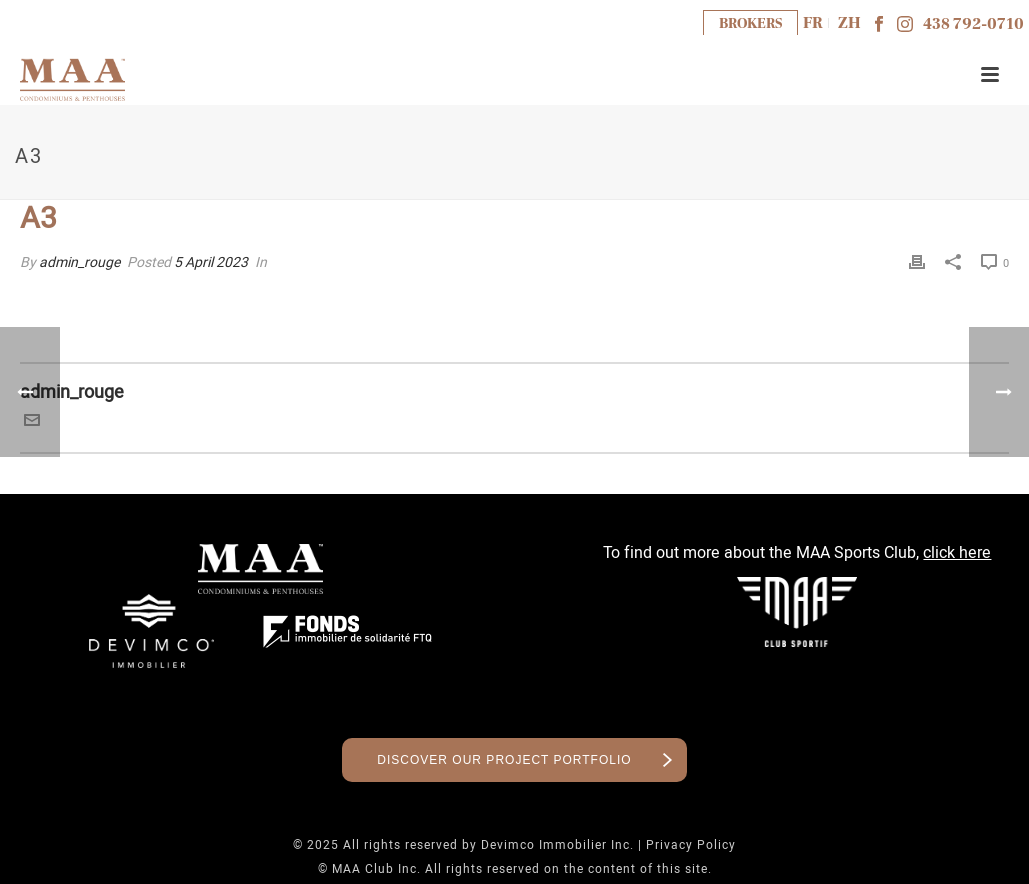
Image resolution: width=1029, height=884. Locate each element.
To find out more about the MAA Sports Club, (797, 553)
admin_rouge (79, 262)
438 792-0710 (973, 24)
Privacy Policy (691, 845)
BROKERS (750, 23)
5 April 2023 (211, 262)
